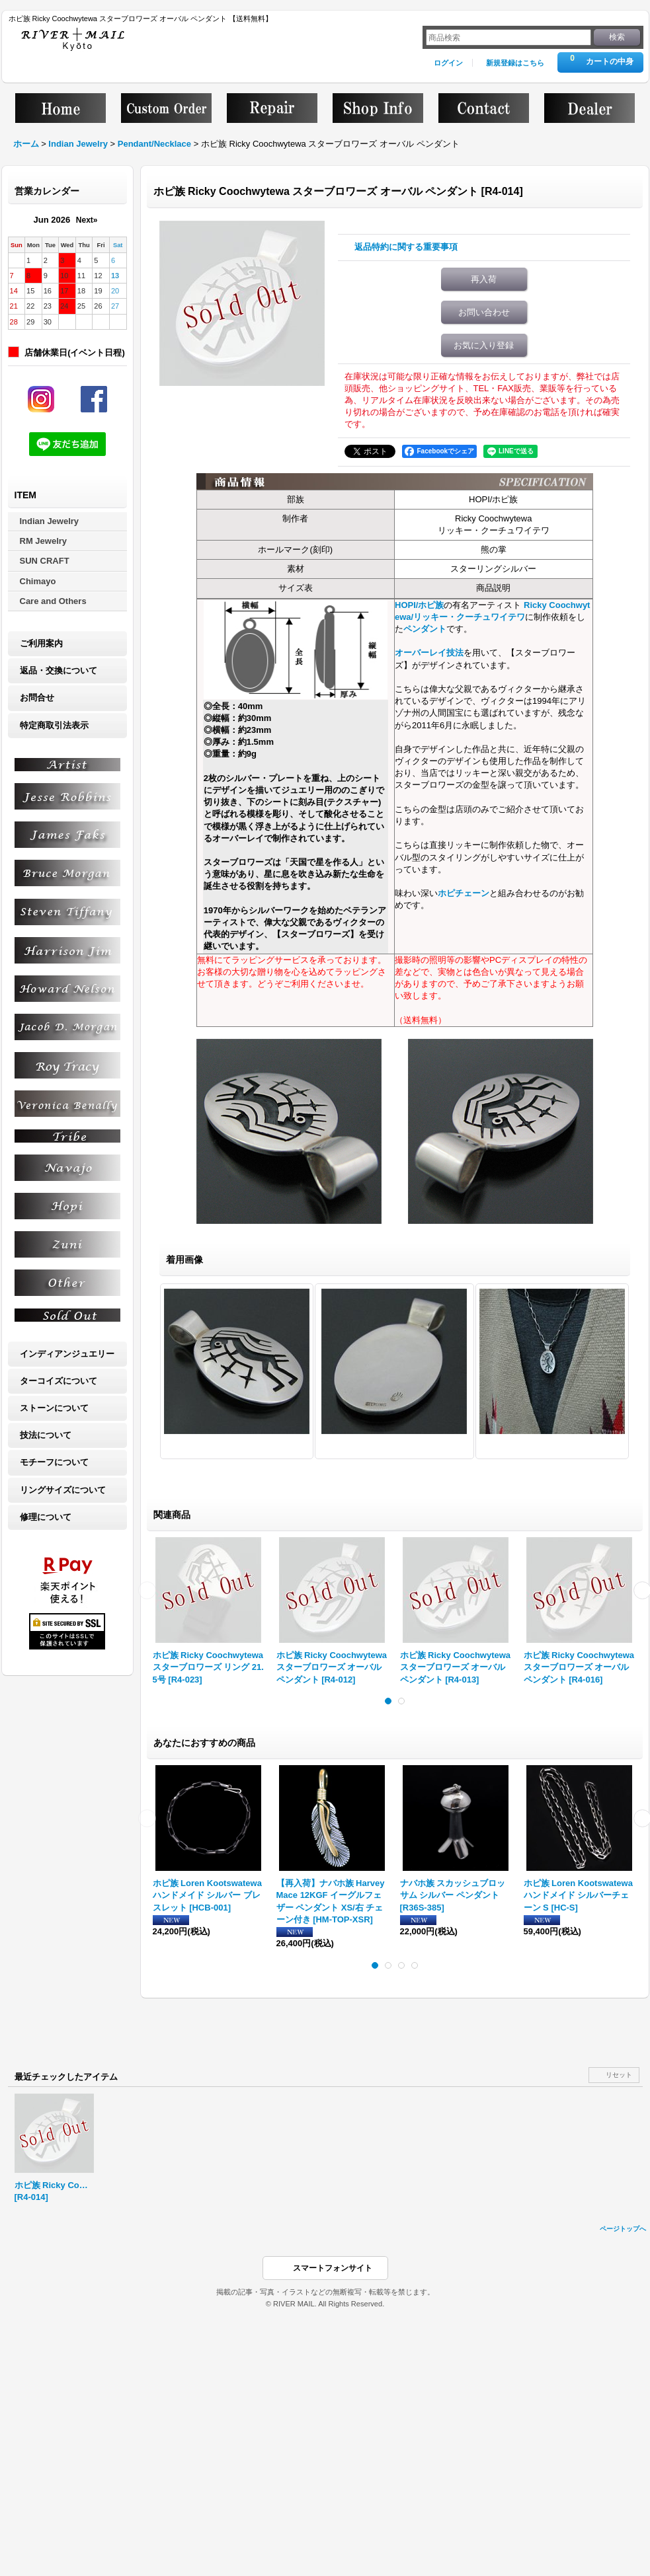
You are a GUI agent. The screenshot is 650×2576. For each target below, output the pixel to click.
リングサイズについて (63, 1490)
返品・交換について (58, 670)
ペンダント (424, 629)
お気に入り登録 (484, 345)
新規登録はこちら (515, 63)
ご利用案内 (41, 643)
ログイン (448, 63)
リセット (619, 2074)
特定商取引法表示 (54, 725)
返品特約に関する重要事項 (406, 247)
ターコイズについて (58, 1381)
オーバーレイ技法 (429, 653)
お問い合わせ (484, 312)
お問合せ (37, 697)
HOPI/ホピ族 (419, 605)
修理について (45, 1517)
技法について (45, 1435)
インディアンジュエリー (67, 1354)
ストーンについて (54, 1408)
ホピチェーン (463, 893)
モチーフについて (54, 1462)
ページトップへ (623, 2228)
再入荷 (484, 279)
